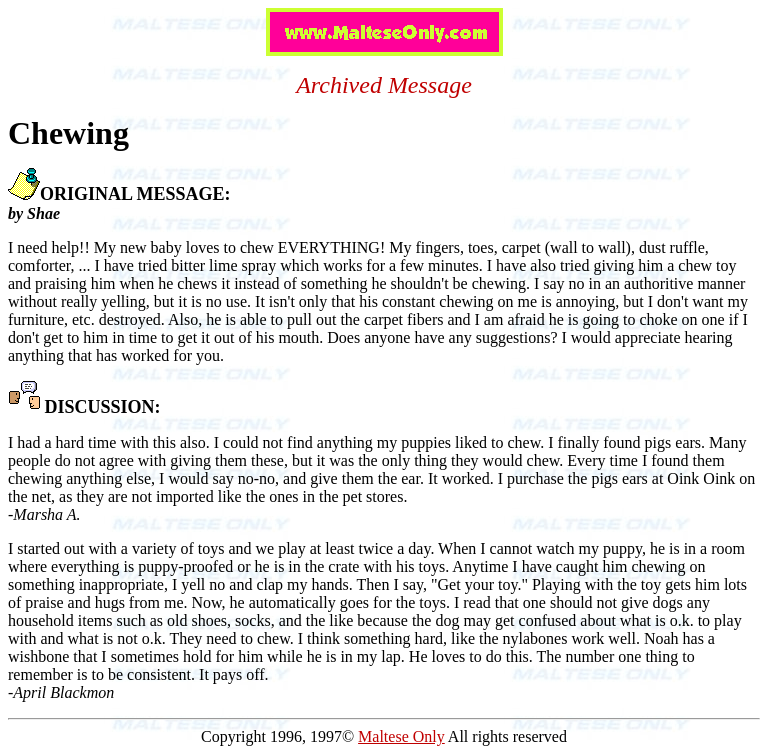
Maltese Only (401, 736)
